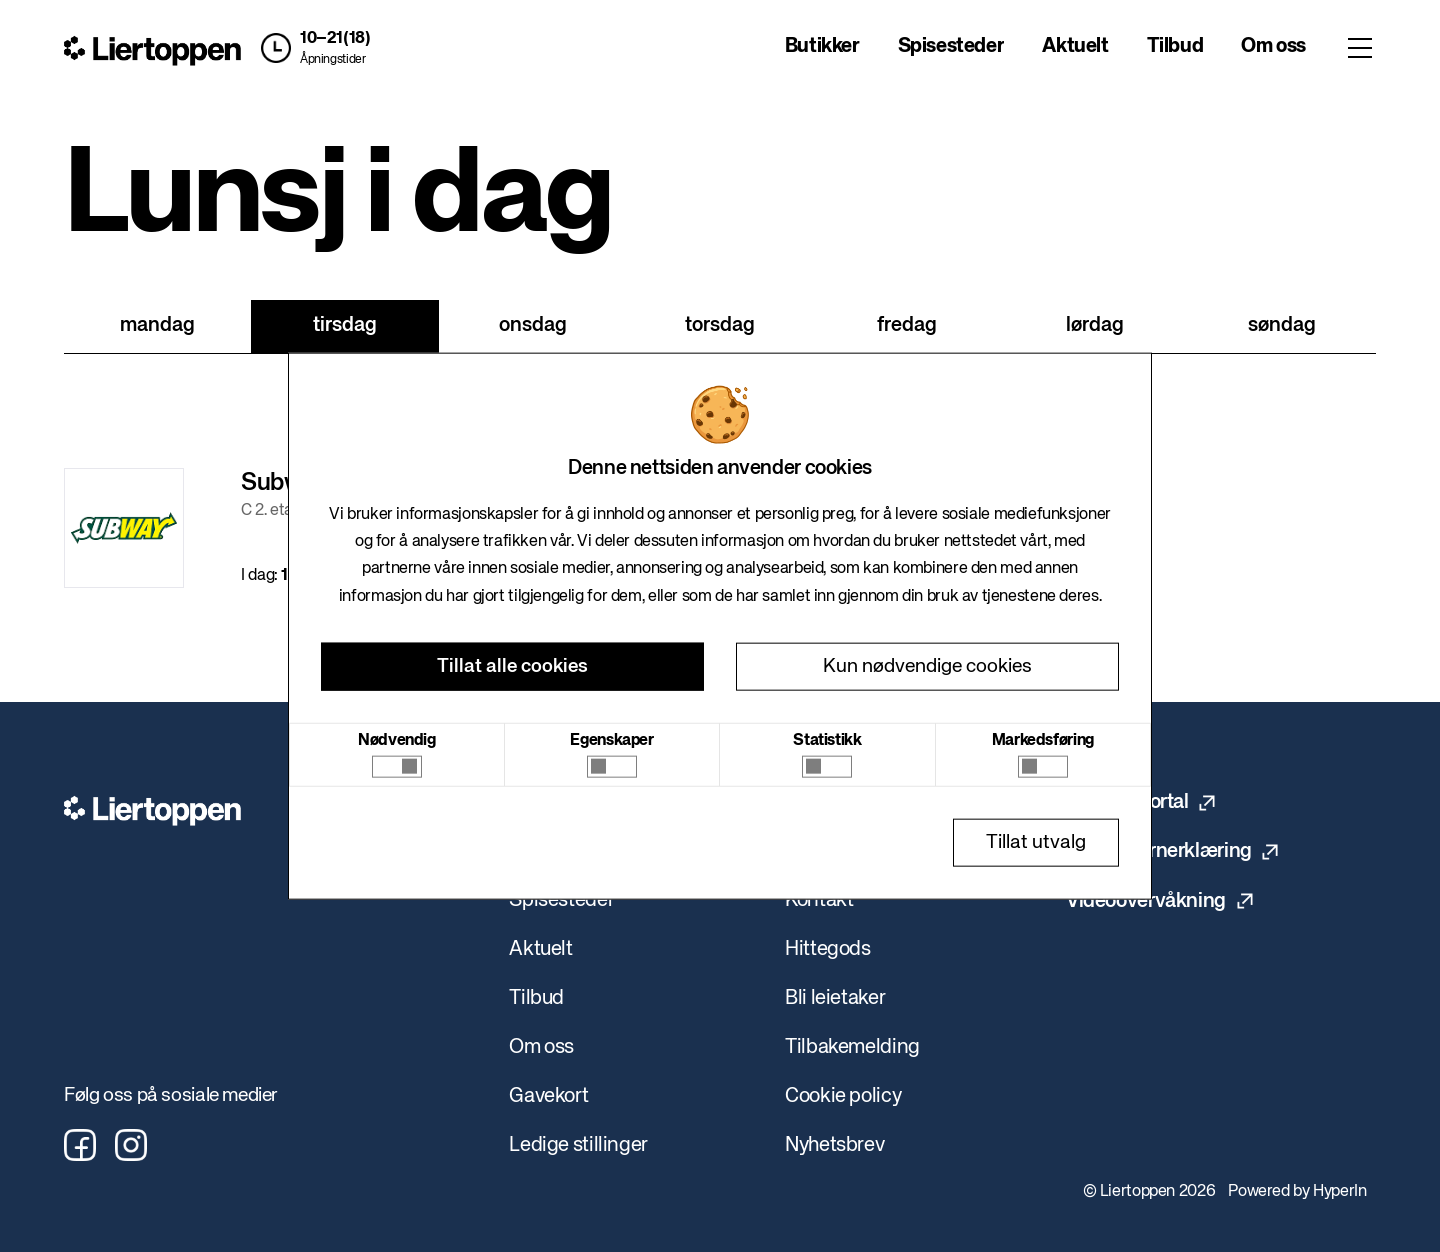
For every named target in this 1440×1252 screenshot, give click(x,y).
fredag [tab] (907, 325)
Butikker (822, 46)
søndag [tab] (1282, 325)
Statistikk (827, 740)
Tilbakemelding (852, 1047)
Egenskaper (611, 740)
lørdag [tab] (1095, 325)
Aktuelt (1075, 46)
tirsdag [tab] (345, 325)
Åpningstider (332, 60)
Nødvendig (397, 740)
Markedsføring (1043, 740)
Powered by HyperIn (1297, 1192)
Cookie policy (843, 1096)
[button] (311, 48)
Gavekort (548, 1096)
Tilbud (1175, 46)
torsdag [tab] (720, 325)
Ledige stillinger (578, 1145)
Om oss (1273, 46)
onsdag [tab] (533, 325)
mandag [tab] (157, 325)
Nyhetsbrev (834, 1145)
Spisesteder (951, 46)
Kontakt (819, 900)
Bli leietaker (835, 998)
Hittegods (828, 949)
